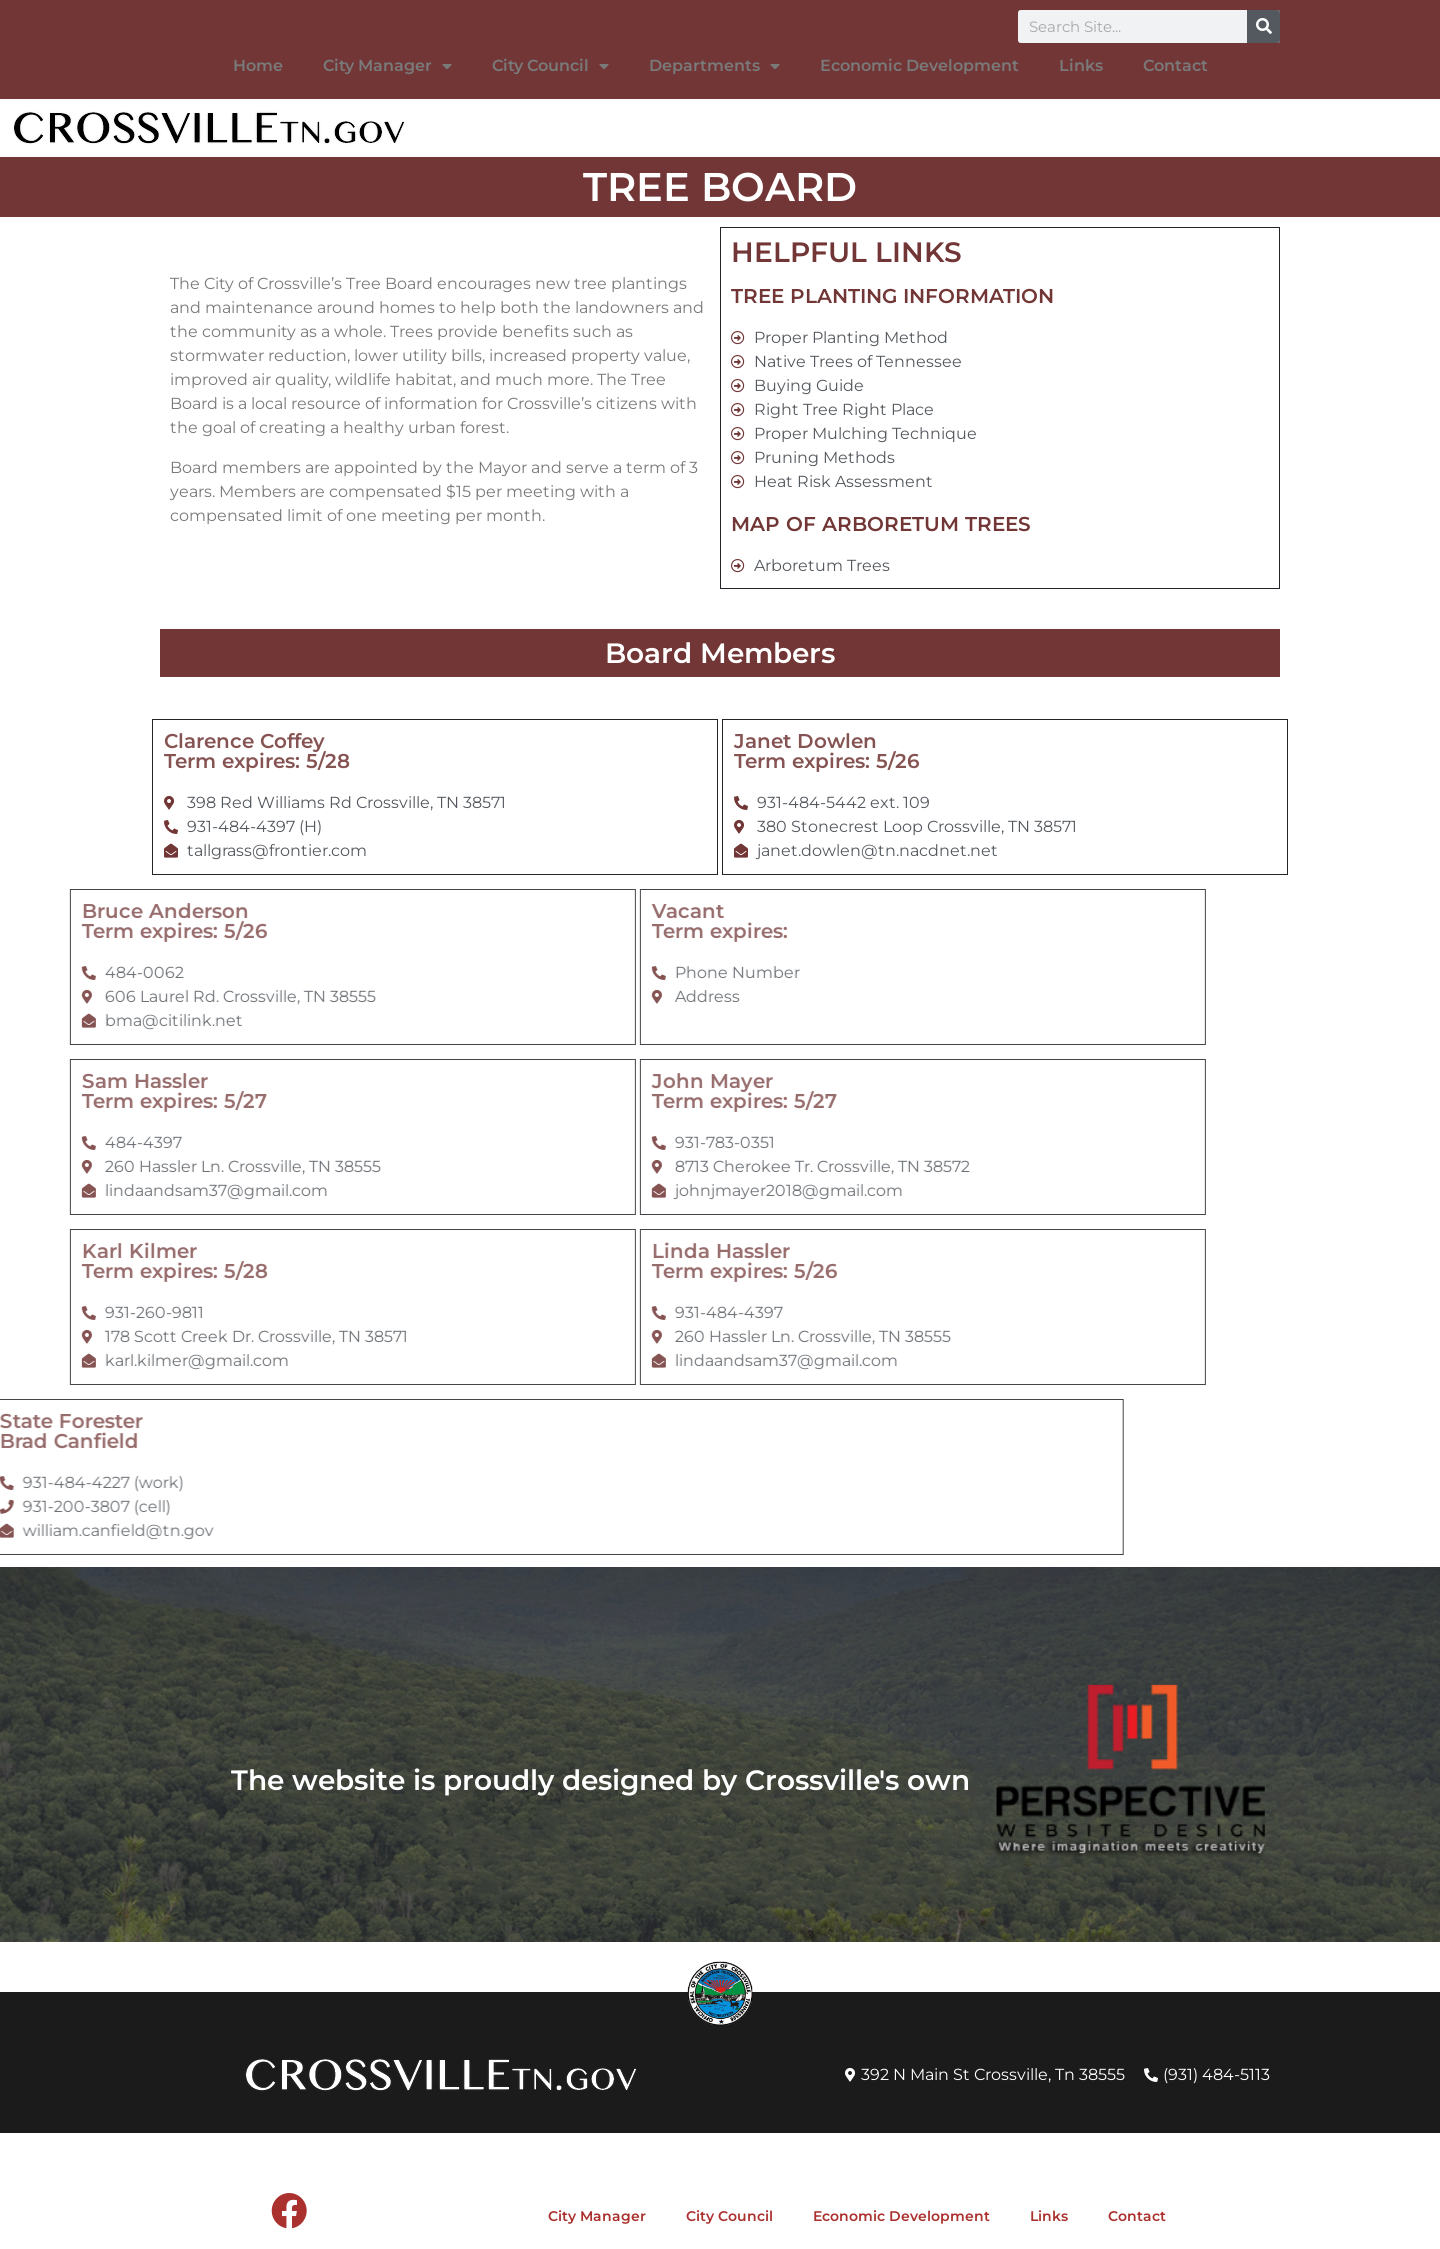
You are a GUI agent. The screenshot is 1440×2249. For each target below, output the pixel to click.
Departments (714, 66)
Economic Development (919, 65)
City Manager (387, 66)
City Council (550, 66)
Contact (1175, 65)
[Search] (1263, 26)
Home (258, 65)
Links (1081, 65)
